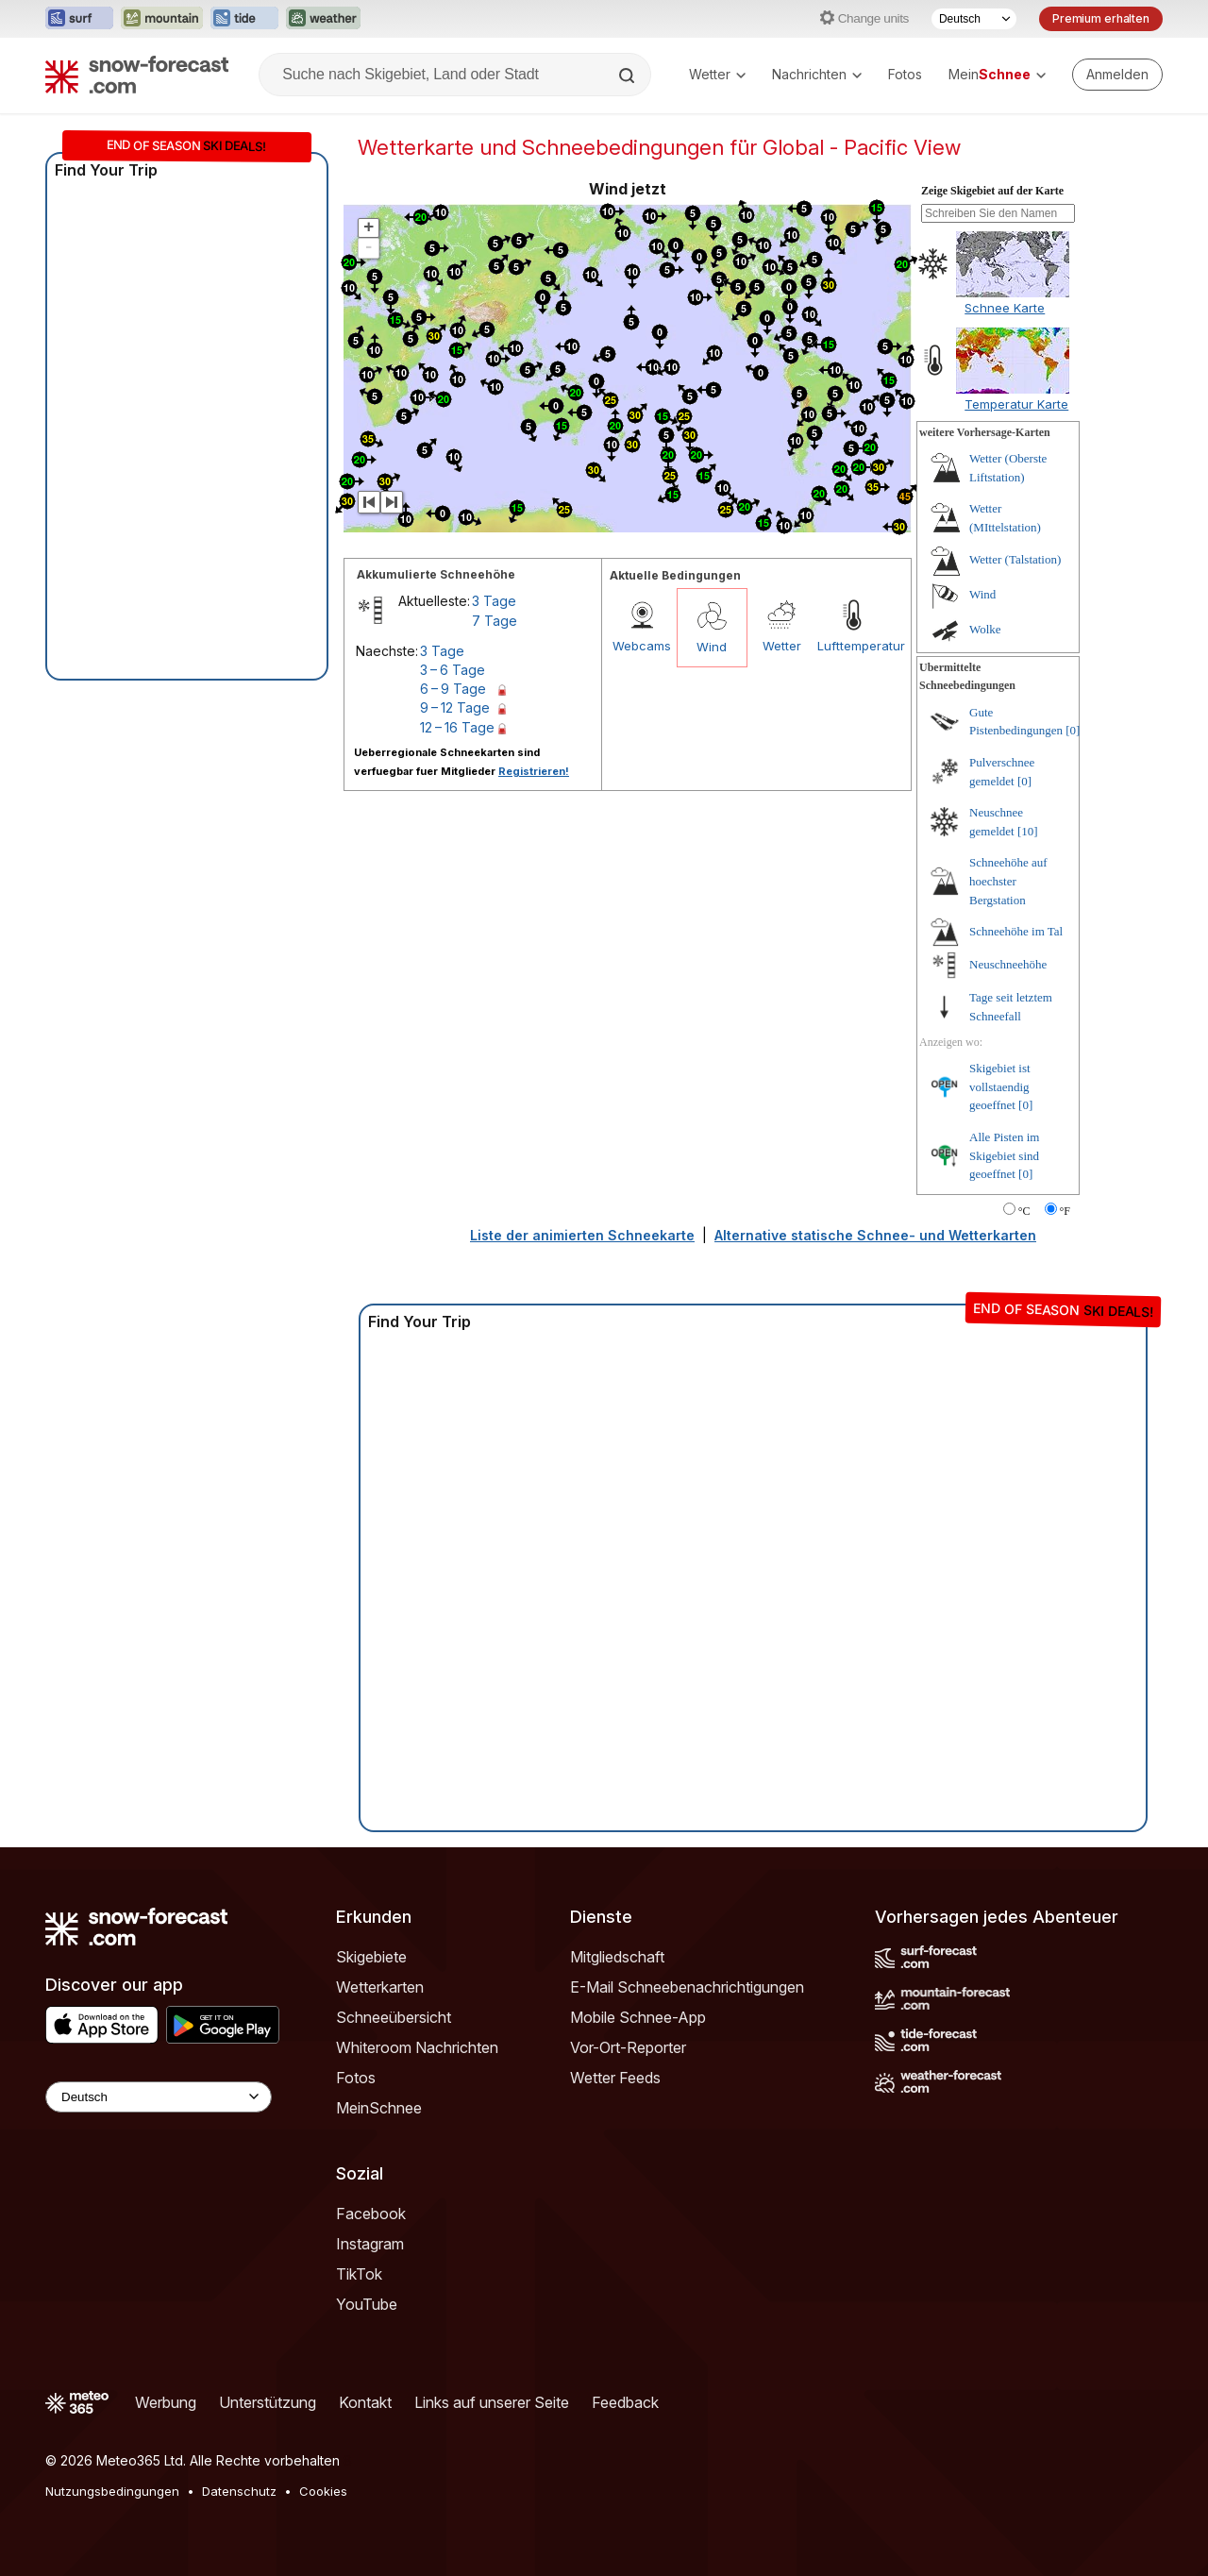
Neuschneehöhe (1008, 964)
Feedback (625, 2402)
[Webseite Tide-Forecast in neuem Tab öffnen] (244, 19)
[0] (1072, 730)
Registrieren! (533, 771)
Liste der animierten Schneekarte (582, 1235)
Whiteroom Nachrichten (417, 2047)
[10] (1027, 831)
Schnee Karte (1005, 307)
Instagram (370, 2243)
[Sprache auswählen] (973, 18)
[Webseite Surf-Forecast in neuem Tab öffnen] (79, 19)
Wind (711, 646)
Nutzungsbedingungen (112, 2491)
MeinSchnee (379, 2107)
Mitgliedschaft (617, 1956)
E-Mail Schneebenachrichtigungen (687, 1987)
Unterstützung (267, 2402)
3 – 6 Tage (452, 670)
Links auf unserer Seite (491, 2402)
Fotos (905, 74)
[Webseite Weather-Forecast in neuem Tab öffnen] (323, 19)
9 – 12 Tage (455, 707)
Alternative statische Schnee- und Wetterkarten (875, 1235)
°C (1024, 1211)
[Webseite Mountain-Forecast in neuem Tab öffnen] (162, 19)
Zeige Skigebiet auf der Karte (992, 190)
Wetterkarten (380, 1987)
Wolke (985, 629)
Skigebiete (371, 1956)
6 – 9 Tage (453, 689)
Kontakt (365, 2402)
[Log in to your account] (1117, 75)
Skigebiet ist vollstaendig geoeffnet (1000, 1086)
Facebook (371, 2213)
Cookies (323, 2491)
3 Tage (494, 601)
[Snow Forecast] (136, 74)
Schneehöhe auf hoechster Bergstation (1008, 880)
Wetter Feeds (615, 2077)
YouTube (366, 2304)
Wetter (717, 74)
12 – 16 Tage (457, 727)
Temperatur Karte (1016, 404)
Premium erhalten (1100, 18)
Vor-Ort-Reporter (628, 2047)
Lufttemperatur (852, 645)
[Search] (628, 75)
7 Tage (494, 621)
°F (1065, 1211)
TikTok (359, 2274)
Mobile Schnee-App (638, 2017)
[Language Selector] (158, 2097)
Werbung (165, 2402)
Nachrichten (817, 74)
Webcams (641, 645)
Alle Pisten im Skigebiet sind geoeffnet (1004, 1155)
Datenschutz (239, 2491)
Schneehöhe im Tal (1016, 931)
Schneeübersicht (393, 2017)
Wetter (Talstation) (1015, 559)
